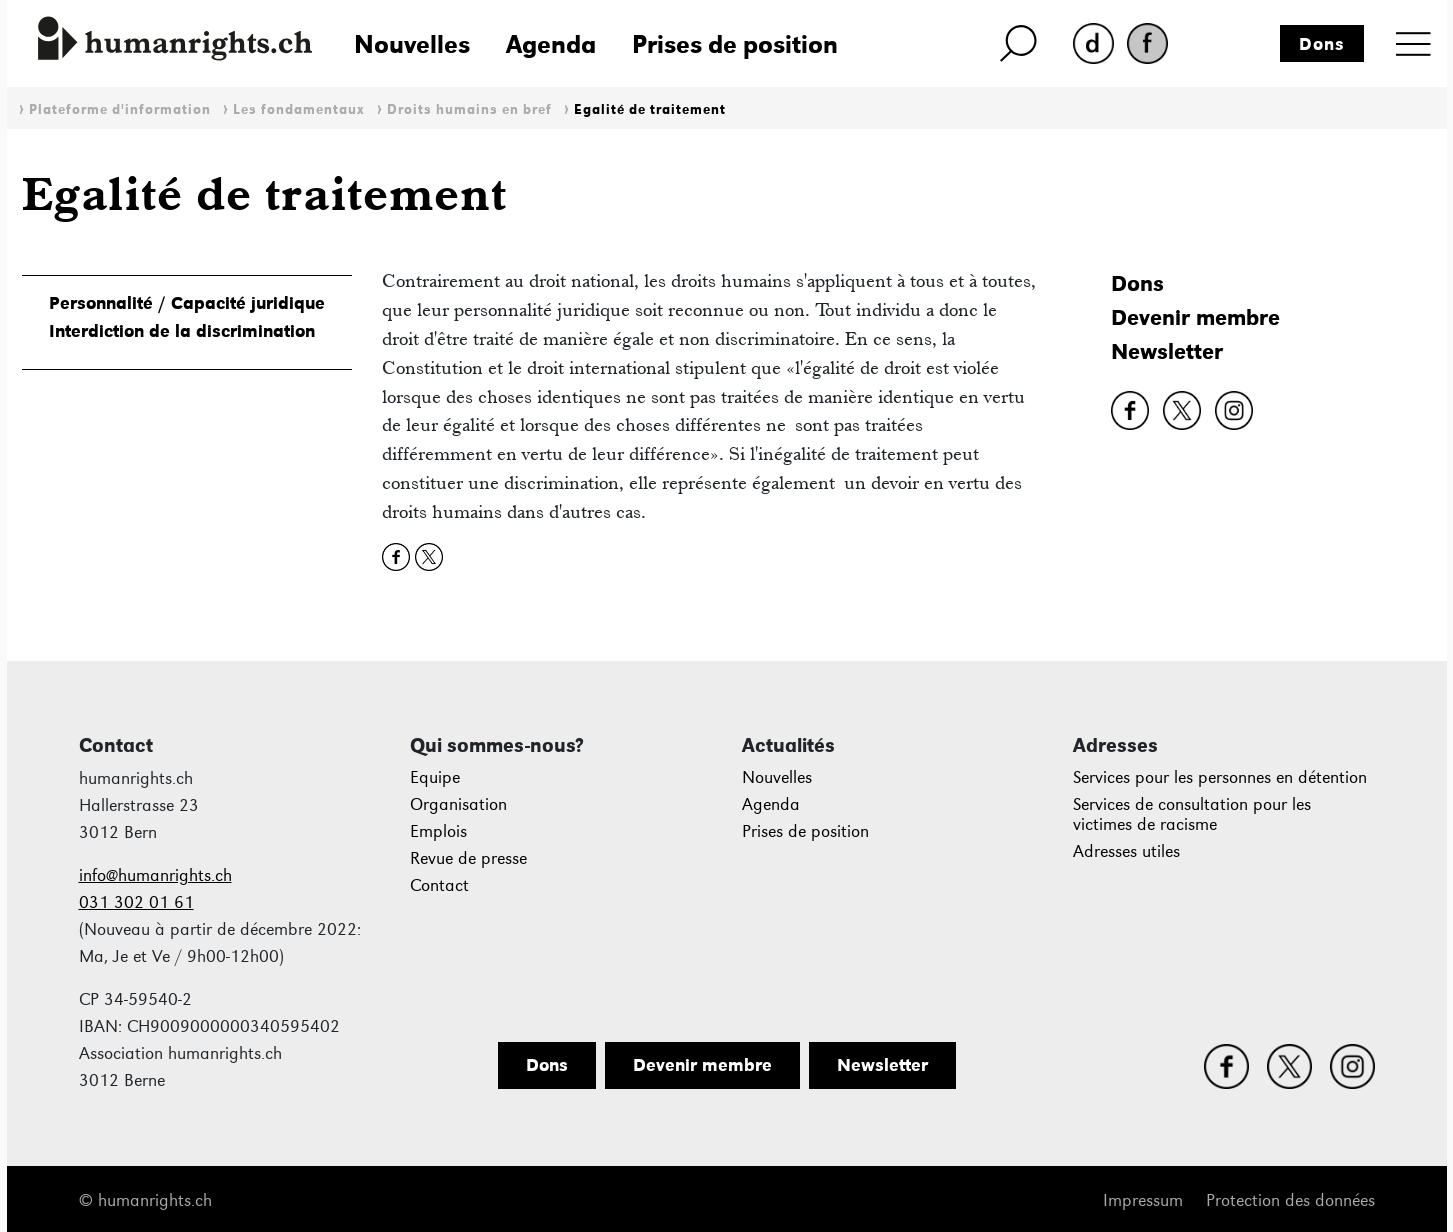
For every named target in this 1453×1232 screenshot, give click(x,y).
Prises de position (735, 44)
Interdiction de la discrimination (182, 331)
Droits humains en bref (469, 109)
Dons (1322, 44)
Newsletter (1167, 351)
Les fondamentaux (299, 109)
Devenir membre (1195, 317)
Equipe (435, 777)
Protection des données (1290, 1200)
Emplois (438, 831)
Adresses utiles (1126, 851)
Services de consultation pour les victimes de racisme (1192, 814)
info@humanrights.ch (155, 875)
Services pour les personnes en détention (1220, 777)
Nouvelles (412, 44)
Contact (439, 885)
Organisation (458, 804)
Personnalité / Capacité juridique (187, 303)
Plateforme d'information (120, 109)
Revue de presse (468, 858)
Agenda (551, 44)
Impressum (1143, 1200)
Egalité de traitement (650, 109)
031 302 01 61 (136, 902)
